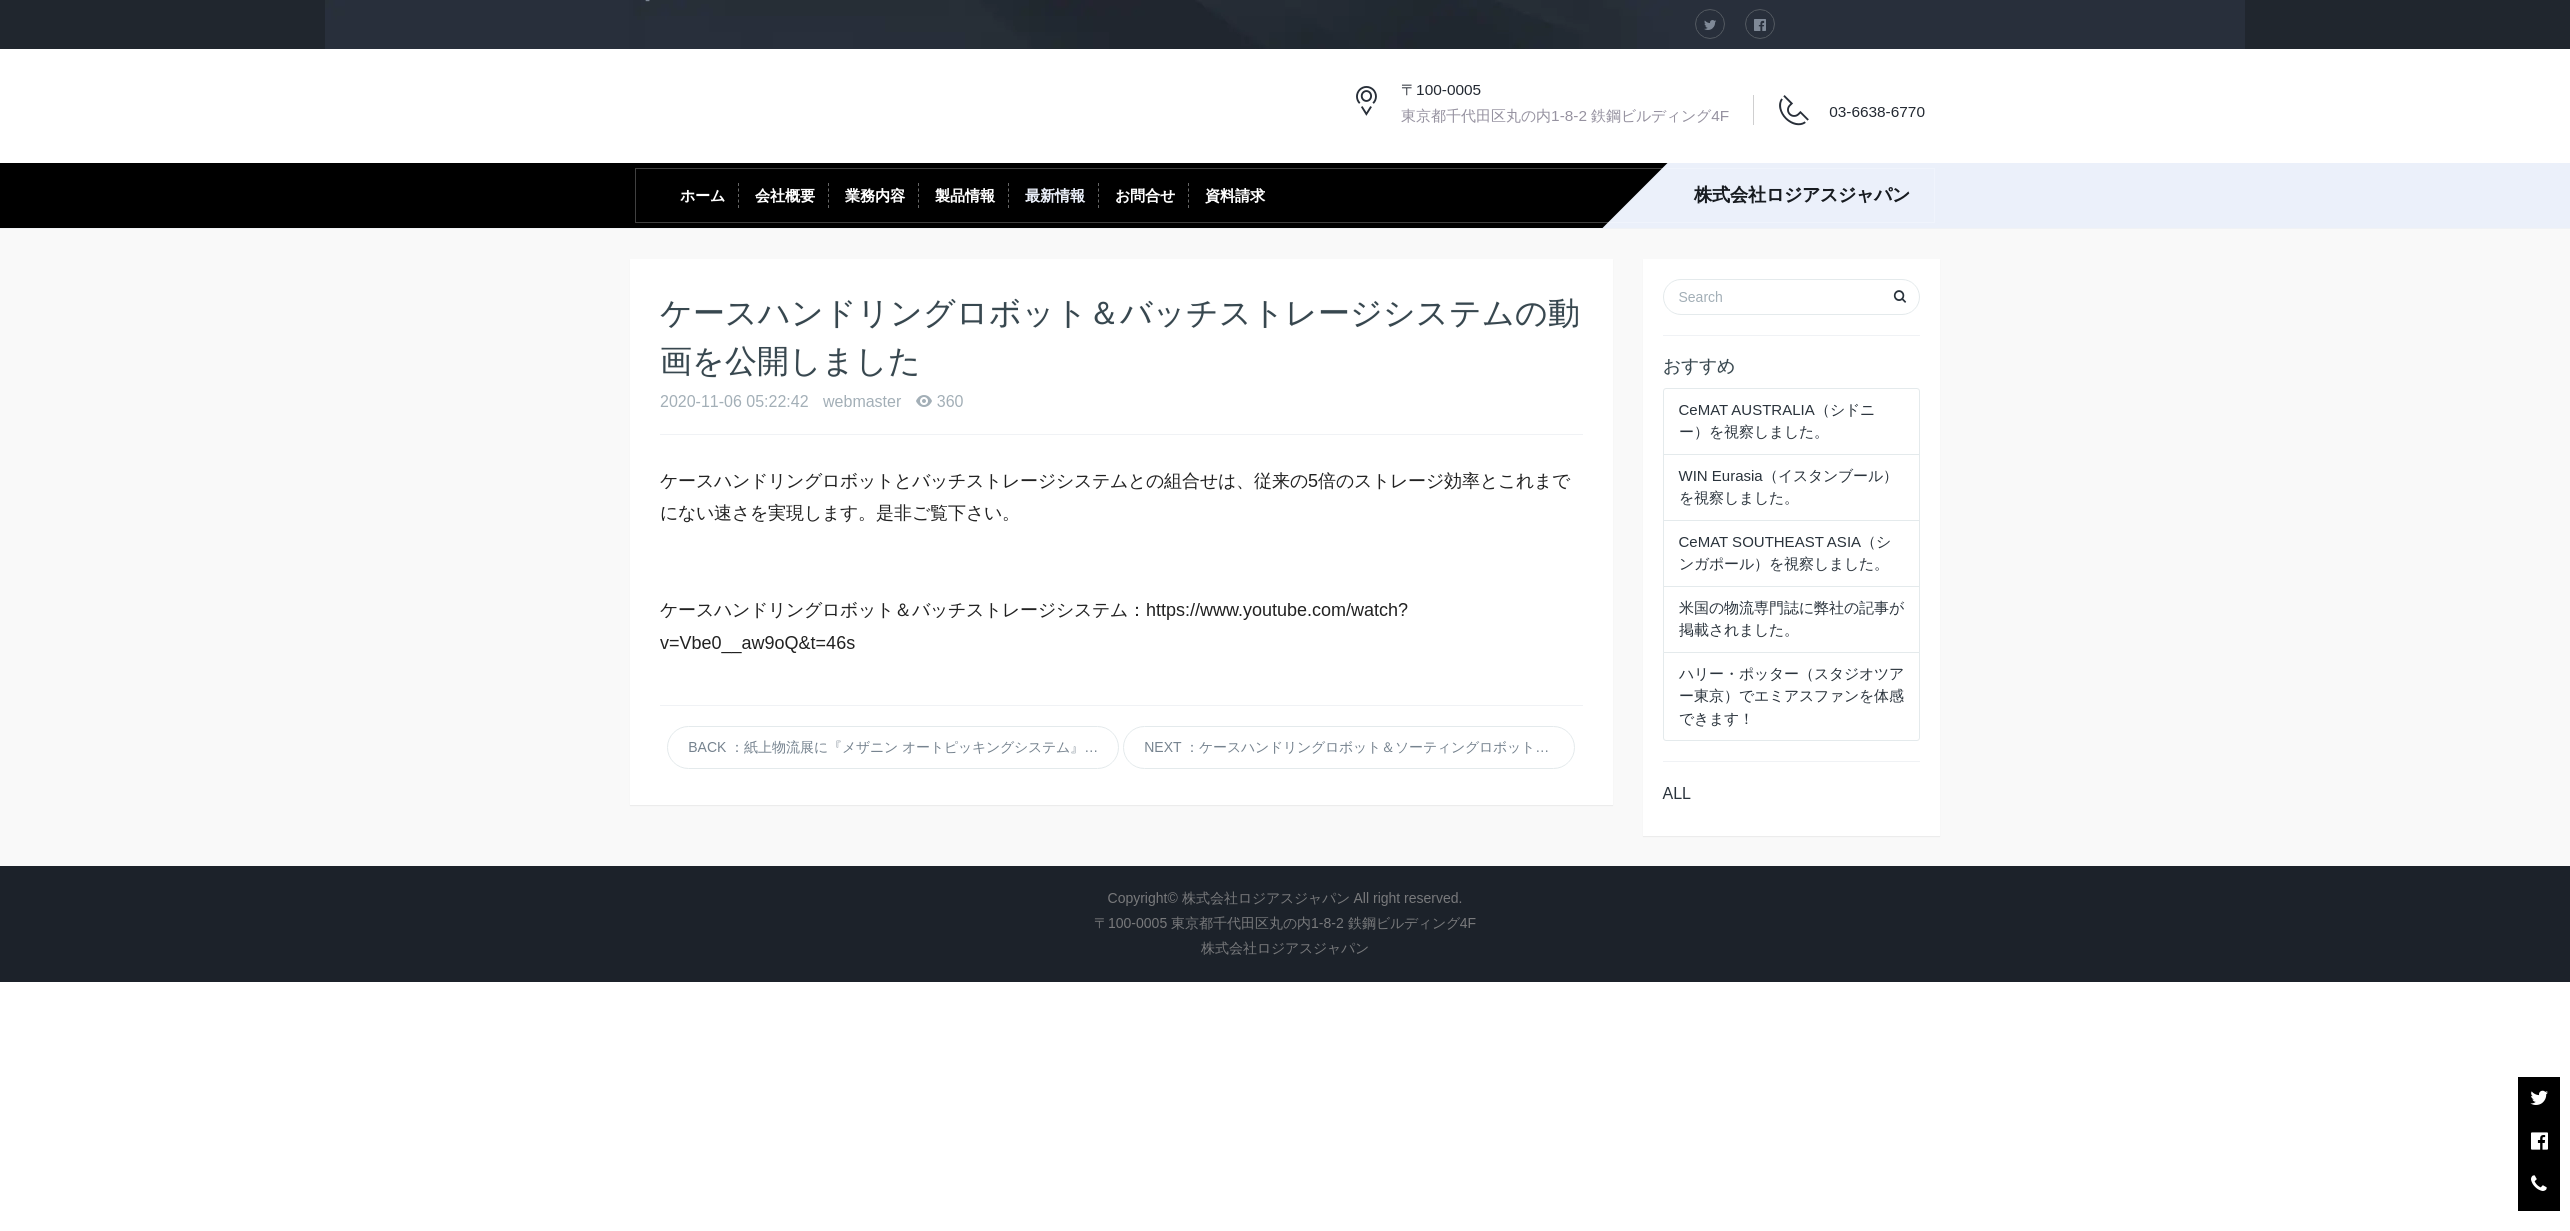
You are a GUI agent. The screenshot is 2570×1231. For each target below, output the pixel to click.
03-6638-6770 (1877, 111)
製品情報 (965, 195)
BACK (903, 747)
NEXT (1359, 747)
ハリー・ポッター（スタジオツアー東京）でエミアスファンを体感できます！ (1791, 696)
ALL (1677, 793)
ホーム (702, 195)
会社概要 (785, 195)
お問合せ (1145, 195)
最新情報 (1055, 195)
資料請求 (1235, 195)
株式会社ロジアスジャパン (1802, 195)
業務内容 (875, 195)
